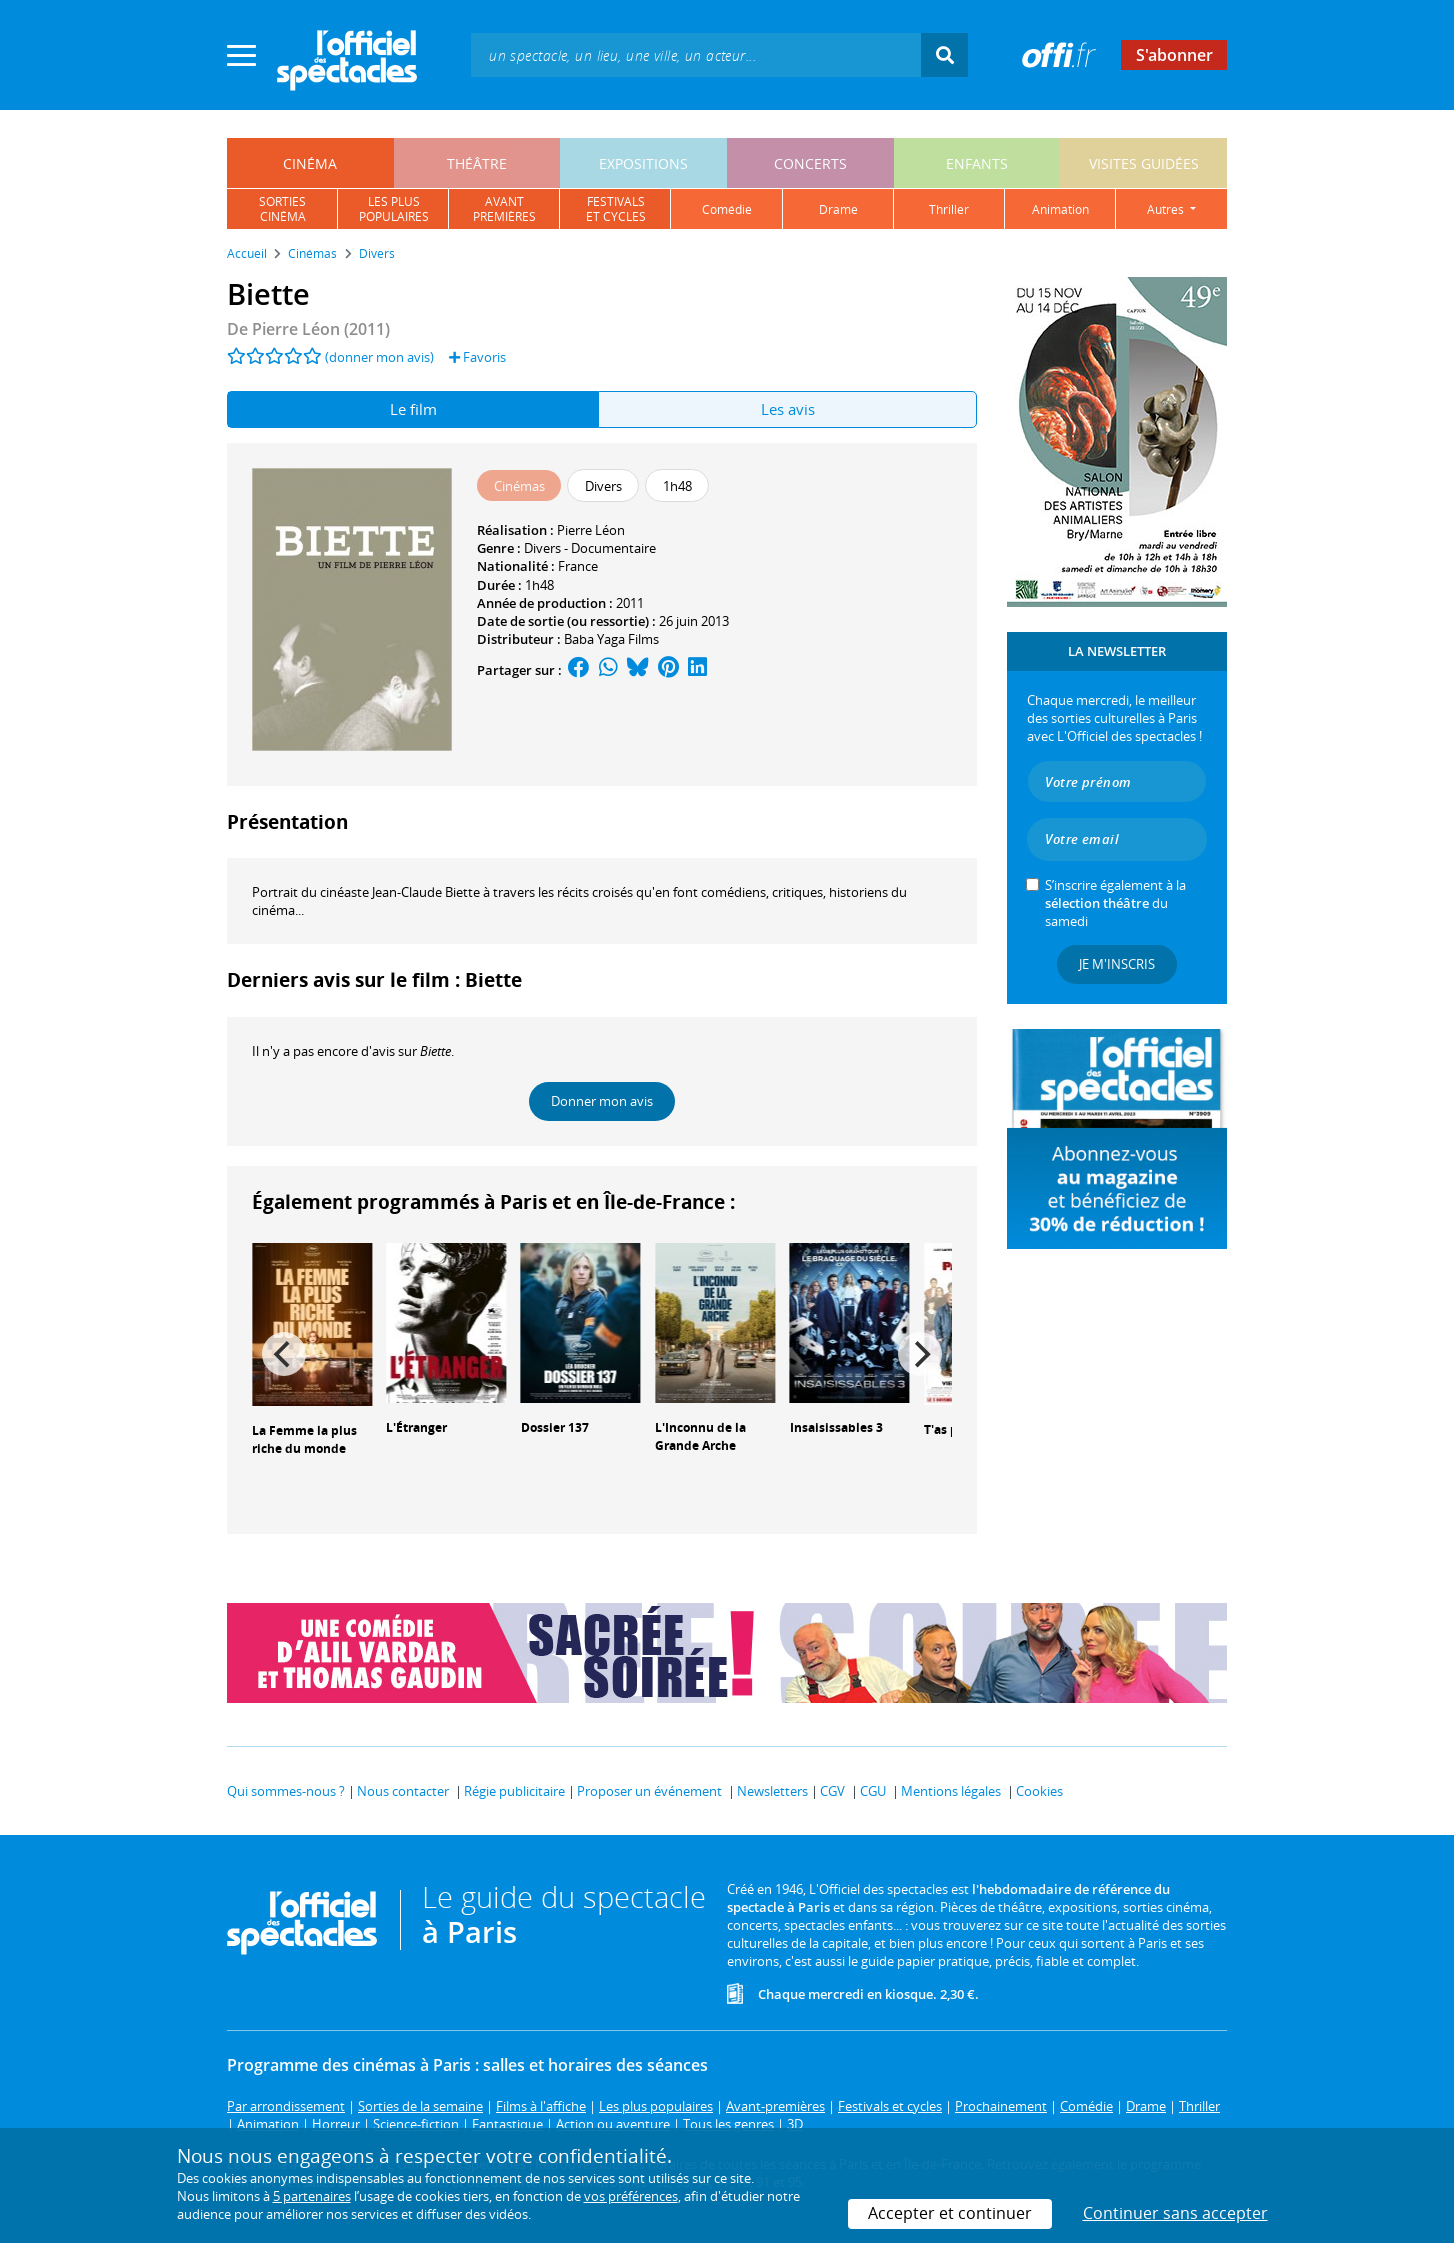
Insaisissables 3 (836, 1427)
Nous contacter (403, 1791)
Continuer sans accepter (1175, 2213)
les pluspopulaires (394, 209)
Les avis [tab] (788, 409)
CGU (873, 1791)
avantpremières (504, 209)
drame (838, 209)
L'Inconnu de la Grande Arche (700, 1437)
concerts (810, 163)
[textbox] (696, 54)
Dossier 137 (555, 1427)
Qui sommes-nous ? (286, 1791)
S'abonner (1174, 55)
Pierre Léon (591, 530)
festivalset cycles (616, 209)
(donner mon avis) (379, 357)
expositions (643, 163)
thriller (949, 209)
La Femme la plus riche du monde (304, 1440)
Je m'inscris (1117, 964)
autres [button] (1167, 209)
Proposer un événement (649, 1791)
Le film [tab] (413, 409)
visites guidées (1144, 163)
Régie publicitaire (514, 1791)
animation (1060, 209)
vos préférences (631, 2196)
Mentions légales (951, 1791)
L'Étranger (416, 1427)
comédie (727, 209)
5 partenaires (312, 2196)
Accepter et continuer (950, 2213)
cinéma (310, 163)
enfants (977, 163)
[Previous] (284, 1354)
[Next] (920, 1354)
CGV (832, 1791)
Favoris (477, 357)
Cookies (1039, 1791)
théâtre (477, 163)
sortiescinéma (282, 209)
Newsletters (772, 1791)
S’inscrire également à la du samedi (1115, 903)
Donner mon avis (602, 1101)
